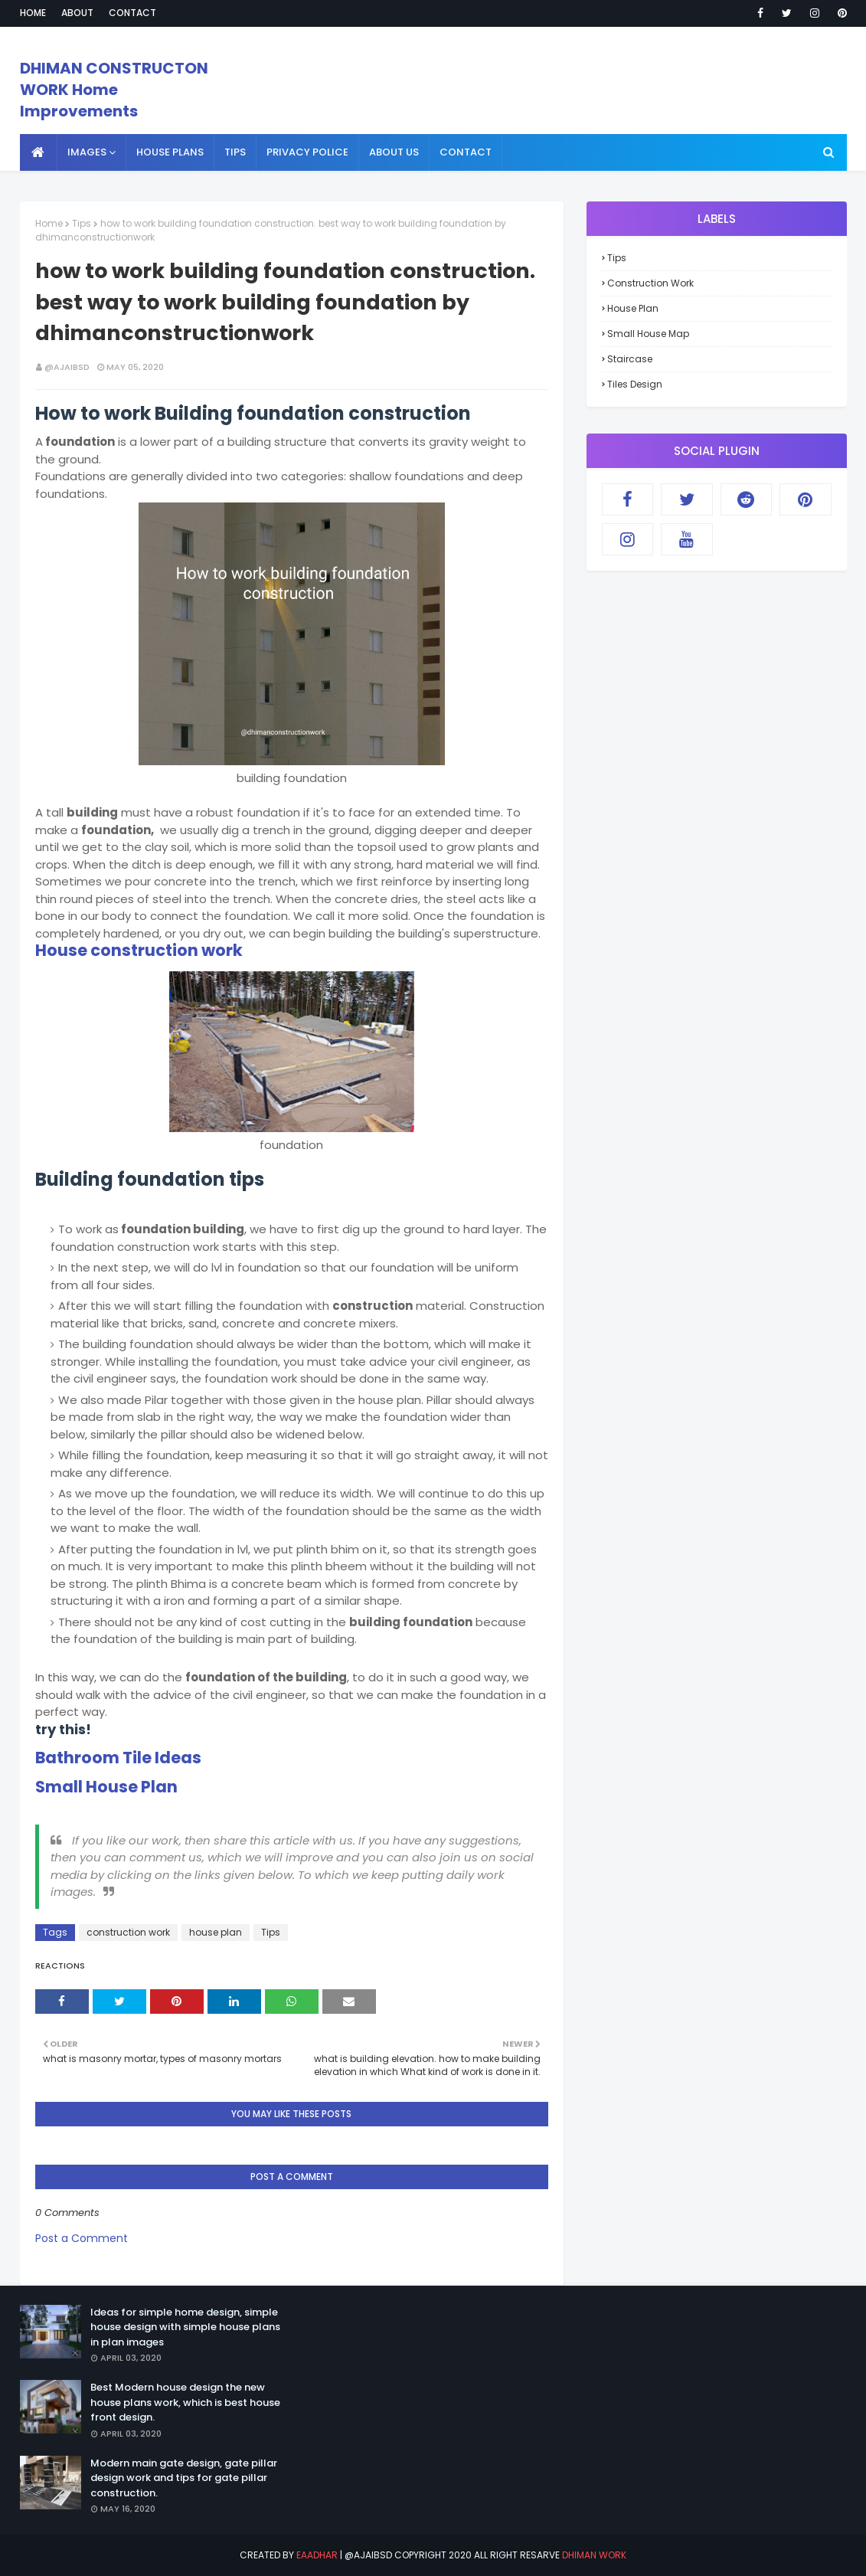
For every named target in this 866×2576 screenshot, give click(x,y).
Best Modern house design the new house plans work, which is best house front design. (185, 2402)
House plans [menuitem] (170, 152)
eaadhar (317, 2554)
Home (33, 12)
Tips (81, 223)
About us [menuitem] (394, 152)
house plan (215, 1932)
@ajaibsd (67, 367)
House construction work (139, 950)
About (77, 12)
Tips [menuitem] (235, 152)
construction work (128, 1932)
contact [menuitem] (466, 152)
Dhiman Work (594, 2554)
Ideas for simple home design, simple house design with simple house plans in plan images (185, 2327)
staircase (629, 358)
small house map (648, 333)
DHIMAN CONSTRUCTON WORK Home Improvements (114, 89)
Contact (132, 12)
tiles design (634, 384)
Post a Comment (81, 2238)
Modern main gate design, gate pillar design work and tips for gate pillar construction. (183, 2478)
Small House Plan (106, 1787)
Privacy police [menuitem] (307, 152)
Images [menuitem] (86, 152)
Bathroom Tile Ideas (118, 1757)
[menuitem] (38, 152)
